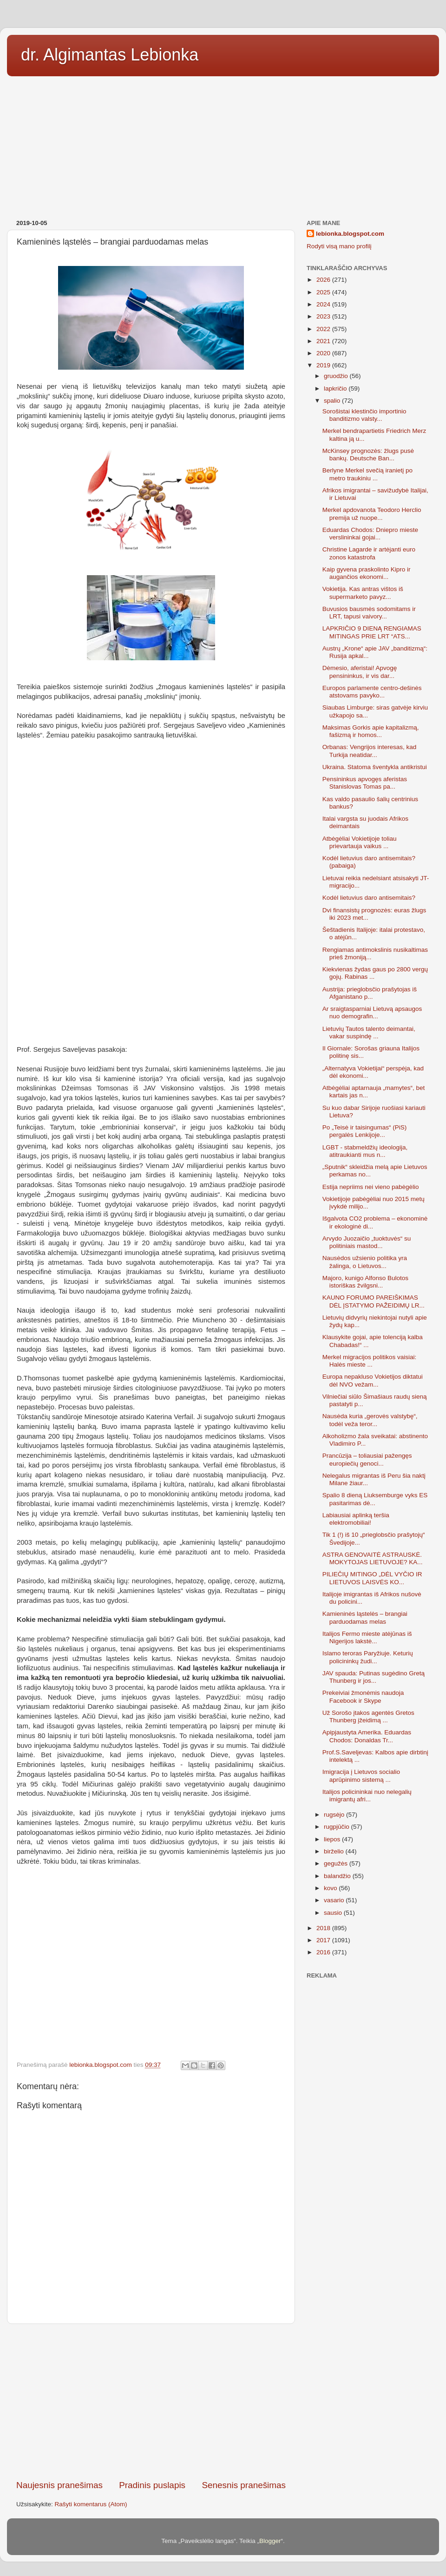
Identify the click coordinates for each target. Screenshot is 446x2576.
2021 (324, 341)
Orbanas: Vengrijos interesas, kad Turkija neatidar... (369, 751)
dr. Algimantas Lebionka (109, 54)
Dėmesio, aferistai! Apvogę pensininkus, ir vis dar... (359, 671)
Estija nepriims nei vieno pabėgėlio (370, 1186)
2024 (324, 304)
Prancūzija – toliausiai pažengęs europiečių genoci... (367, 1459)
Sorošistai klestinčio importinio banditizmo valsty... (364, 415)
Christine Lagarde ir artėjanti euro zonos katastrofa (368, 553)
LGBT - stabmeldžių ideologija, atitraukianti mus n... (365, 1151)
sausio (334, 1912)
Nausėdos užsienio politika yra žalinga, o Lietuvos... (364, 1262)
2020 (324, 353)
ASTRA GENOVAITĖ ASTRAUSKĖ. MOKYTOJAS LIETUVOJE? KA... (372, 1558)
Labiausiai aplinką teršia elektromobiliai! (355, 1519)
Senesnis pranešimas (244, 2485)
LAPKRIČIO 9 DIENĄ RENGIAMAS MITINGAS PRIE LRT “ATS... (371, 632)
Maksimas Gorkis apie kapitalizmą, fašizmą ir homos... (370, 731)
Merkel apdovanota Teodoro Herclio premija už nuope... (371, 513)
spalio (333, 400)
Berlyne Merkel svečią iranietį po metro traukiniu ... (367, 474)
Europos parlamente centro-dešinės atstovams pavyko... (372, 691)
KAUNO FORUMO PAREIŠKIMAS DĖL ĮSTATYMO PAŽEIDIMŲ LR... (373, 1301)
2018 (324, 1928)
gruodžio (337, 375)
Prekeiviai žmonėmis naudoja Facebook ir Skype (363, 1696)
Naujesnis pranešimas (59, 2485)
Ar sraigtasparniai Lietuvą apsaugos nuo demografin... (372, 1012)
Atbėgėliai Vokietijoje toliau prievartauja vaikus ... (359, 842)
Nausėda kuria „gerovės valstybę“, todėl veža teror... (370, 1420)
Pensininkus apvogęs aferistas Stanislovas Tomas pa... (364, 783)
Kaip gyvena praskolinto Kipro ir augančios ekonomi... (366, 573)
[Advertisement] (223, 145)
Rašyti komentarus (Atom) (91, 2504)
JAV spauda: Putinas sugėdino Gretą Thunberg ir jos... (373, 1677)
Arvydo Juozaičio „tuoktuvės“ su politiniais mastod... (366, 1242)
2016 (324, 1952)
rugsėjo (335, 1814)
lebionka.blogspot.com (350, 233)
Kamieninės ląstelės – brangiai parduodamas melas (364, 1617)
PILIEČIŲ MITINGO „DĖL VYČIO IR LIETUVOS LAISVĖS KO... (372, 1578)
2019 (324, 365)
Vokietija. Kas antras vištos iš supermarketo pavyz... (362, 592)
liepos (333, 1839)
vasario (335, 1900)
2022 (324, 328)
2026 (324, 279)
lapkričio (336, 388)
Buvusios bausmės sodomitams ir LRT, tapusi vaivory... (369, 612)
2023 (324, 316)
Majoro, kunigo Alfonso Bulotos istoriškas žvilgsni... (365, 1282)
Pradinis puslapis (152, 2485)
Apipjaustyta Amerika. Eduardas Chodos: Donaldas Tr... (366, 1736)
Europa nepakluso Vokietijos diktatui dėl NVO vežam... (372, 1380)
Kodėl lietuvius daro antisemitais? (368, 897)
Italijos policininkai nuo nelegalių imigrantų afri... (367, 1795)
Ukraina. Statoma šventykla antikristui (374, 767)
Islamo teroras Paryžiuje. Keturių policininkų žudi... (367, 1657)
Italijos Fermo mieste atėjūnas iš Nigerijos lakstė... (367, 1637)
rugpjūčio (337, 1826)
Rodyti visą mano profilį (339, 246)
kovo (331, 1888)
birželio (335, 1851)
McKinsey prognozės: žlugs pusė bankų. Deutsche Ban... (368, 454)
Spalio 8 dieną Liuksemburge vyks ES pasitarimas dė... (375, 1499)
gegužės (336, 1863)
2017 (324, 1940)
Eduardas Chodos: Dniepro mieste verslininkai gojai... (370, 533)
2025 (324, 292)
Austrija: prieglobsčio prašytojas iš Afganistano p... (369, 993)
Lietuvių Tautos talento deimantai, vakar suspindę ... (368, 1032)
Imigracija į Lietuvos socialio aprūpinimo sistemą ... (361, 1775)
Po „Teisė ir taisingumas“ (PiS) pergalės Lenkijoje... (364, 1131)
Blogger (270, 2540)
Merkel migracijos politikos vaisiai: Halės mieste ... (369, 1361)
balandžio (338, 1875)
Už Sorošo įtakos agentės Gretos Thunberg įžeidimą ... (368, 1716)
